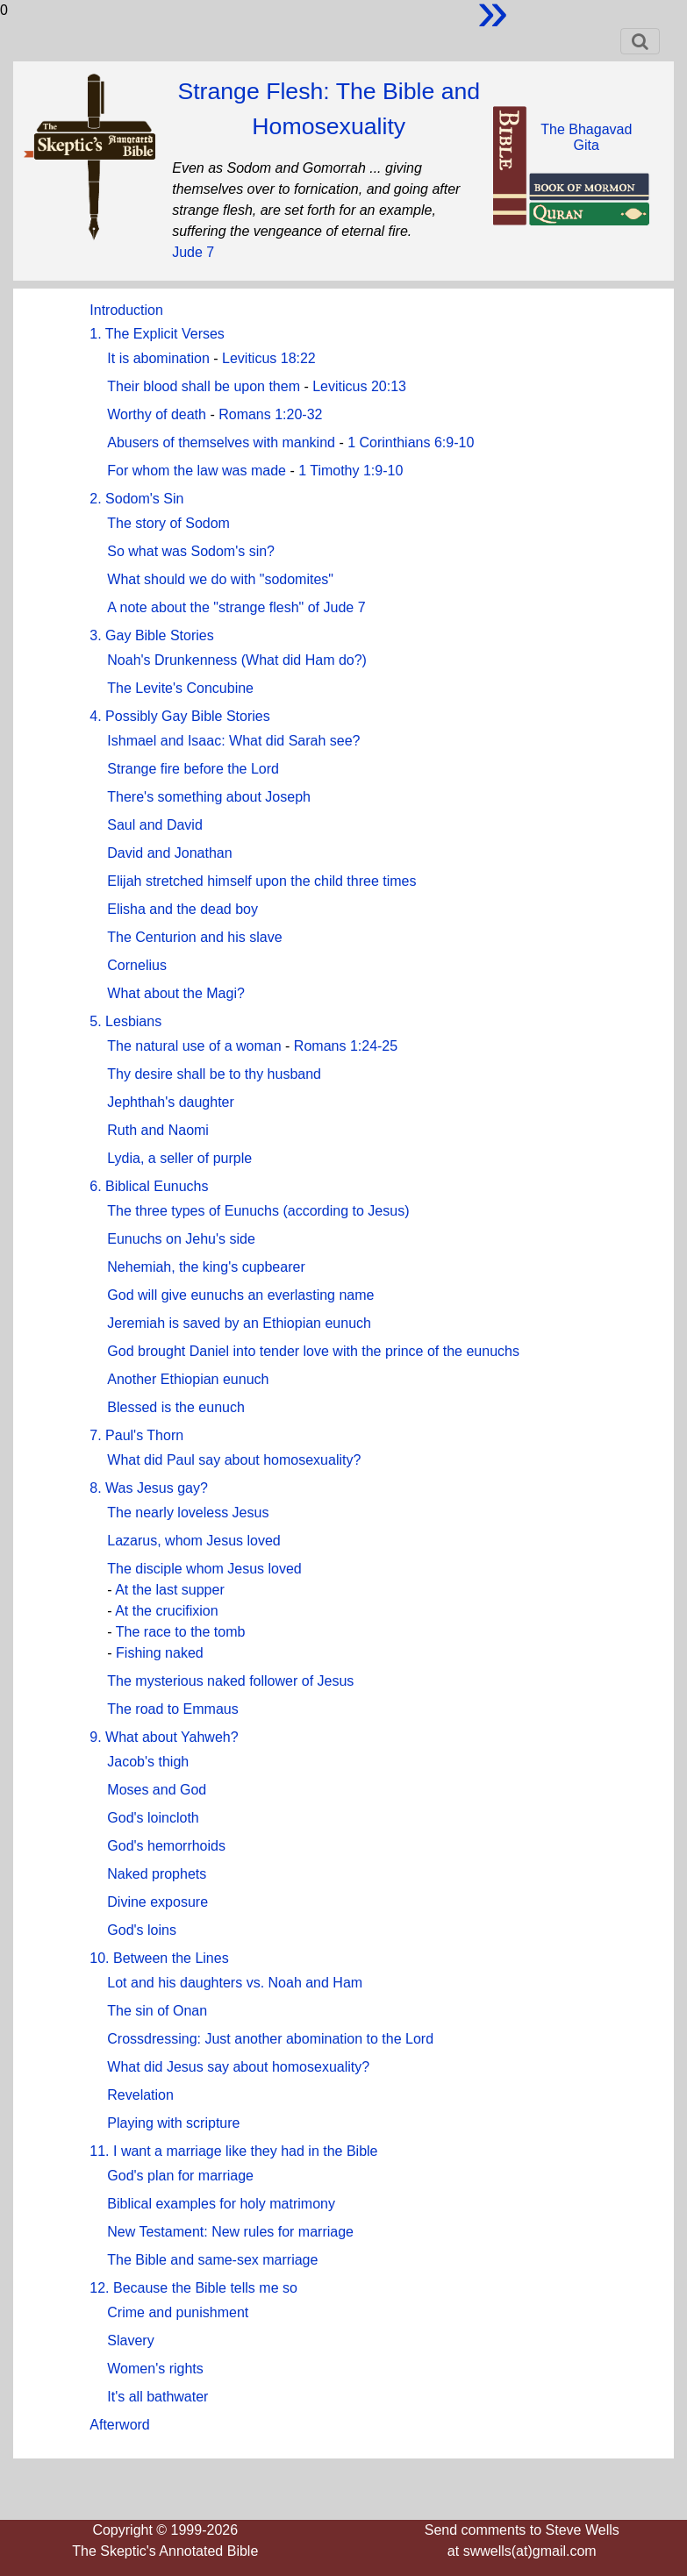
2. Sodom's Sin (136, 498)
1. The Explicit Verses (157, 333)
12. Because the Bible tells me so (193, 2287)
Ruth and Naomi (158, 1130)
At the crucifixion (166, 1610)
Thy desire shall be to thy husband (214, 1074)
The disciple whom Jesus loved (204, 1568)
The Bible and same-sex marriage (212, 2259)
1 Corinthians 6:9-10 (410, 442)
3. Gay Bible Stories (151, 635)
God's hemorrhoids (166, 1845)
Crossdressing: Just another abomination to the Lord (270, 2038)
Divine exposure (157, 1902)
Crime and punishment (177, 2312)
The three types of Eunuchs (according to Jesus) (258, 1210)
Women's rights (155, 2368)
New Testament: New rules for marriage (230, 2231)
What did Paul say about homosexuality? (234, 1459)
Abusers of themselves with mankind (221, 442)
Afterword (119, 2424)
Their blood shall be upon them (203, 386)
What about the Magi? (176, 993)
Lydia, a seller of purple (179, 1158)
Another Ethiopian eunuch (187, 1379)
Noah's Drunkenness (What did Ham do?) (237, 660)
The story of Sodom (168, 523)
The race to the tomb (181, 1631)
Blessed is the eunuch (176, 1407)
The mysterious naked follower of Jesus (230, 1680)
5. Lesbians (125, 1021)
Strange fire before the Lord (193, 768)
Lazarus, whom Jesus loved (193, 1540)
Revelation (140, 2094)
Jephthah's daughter (170, 1102)
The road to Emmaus (172, 1709)
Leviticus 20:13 (359, 386)
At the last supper (170, 1589)
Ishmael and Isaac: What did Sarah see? (233, 740)
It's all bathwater (157, 2396)
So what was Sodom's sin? (191, 551)
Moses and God (156, 1789)
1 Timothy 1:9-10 (350, 470)
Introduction (126, 310)
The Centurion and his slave (194, 937)
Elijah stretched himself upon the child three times (261, 881)
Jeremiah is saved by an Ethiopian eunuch (239, 1323)
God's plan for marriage (180, 2175)
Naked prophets (156, 1873)
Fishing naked (160, 1652)
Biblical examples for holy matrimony (221, 2203)
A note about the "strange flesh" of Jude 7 (236, 607)
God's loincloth (152, 1817)
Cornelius (137, 965)
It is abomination (158, 358)
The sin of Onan (157, 2010)
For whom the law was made (196, 470)
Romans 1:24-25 (345, 1045)
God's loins (141, 1930)
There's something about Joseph (209, 796)
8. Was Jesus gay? (148, 1488)
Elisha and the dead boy (182, 909)
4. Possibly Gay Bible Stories (179, 716)
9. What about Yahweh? (163, 1737)
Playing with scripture (173, 2123)
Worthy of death (156, 414)
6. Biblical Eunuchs (148, 1186)
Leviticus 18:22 (269, 358)
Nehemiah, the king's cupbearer (205, 1266)
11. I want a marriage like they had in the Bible (233, 2151)
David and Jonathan (169, 853)
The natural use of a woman (194, 1045)
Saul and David (155, 824)
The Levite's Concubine (180, 688)
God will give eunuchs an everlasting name (240, 1295)
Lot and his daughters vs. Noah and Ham (234, 1982)
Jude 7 (193, 252)
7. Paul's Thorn (136, 1435)
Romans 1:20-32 (270, 414)
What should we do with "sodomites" (220, 579)
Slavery (130, 2340)
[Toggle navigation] (640, 41)
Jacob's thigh (148, 1761)
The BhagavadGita (586, 137)
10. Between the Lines (158, 1958)
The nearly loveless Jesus (187, 1512)
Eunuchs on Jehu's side (181, 1238)
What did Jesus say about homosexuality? (238, 2066)
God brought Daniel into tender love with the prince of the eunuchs (313, 1351)
